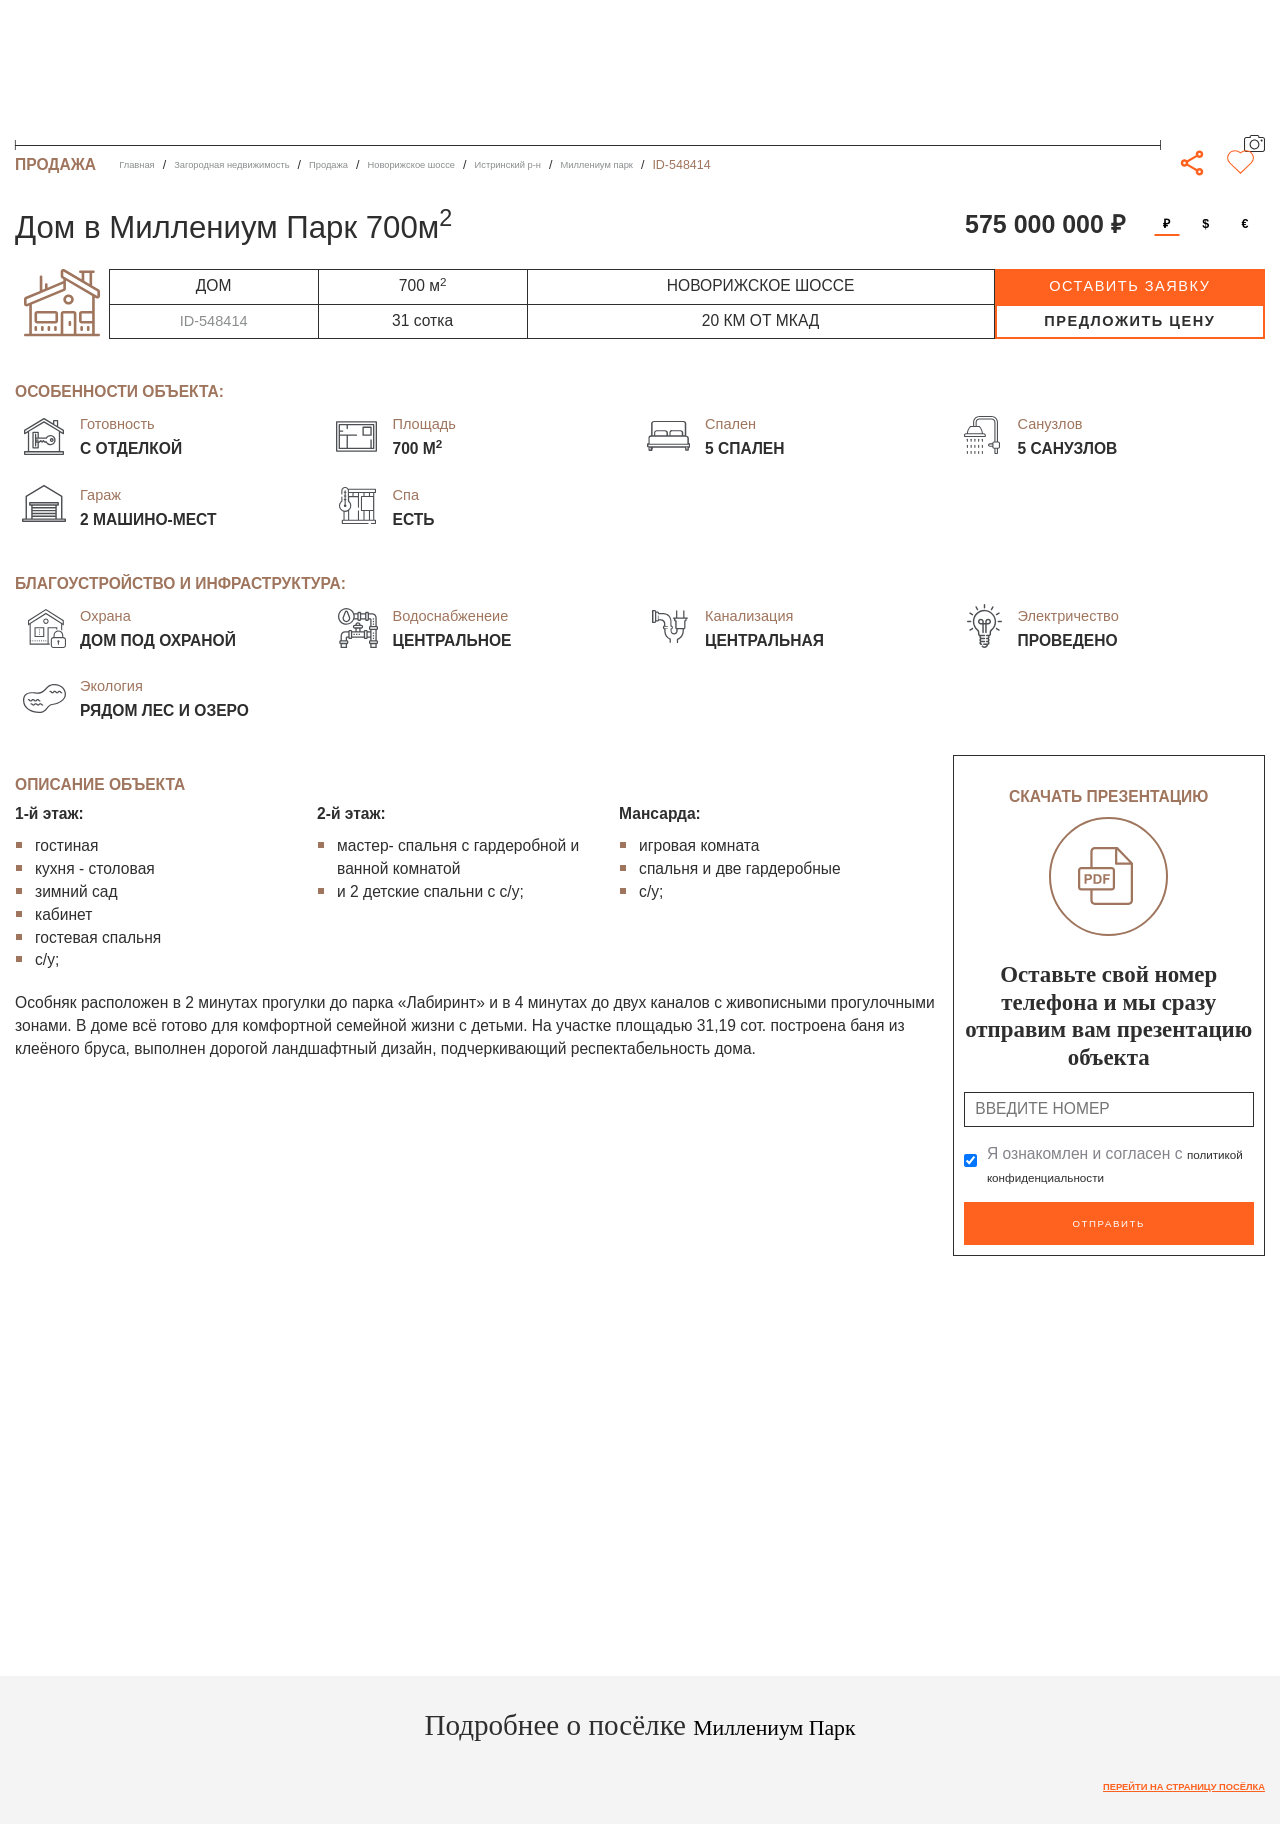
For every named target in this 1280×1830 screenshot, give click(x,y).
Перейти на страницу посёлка (1156, 1780)
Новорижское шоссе (489, 165)
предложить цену (1129, 321)
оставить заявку (1129, 286)
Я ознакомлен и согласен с (1105, 1165)
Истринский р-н (612, 165)
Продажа (386, 165)
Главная (142, 165)
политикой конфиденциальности (1105, 1176)
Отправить (1109, 1219)
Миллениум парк (724, 165)
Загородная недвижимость (263, 165)
